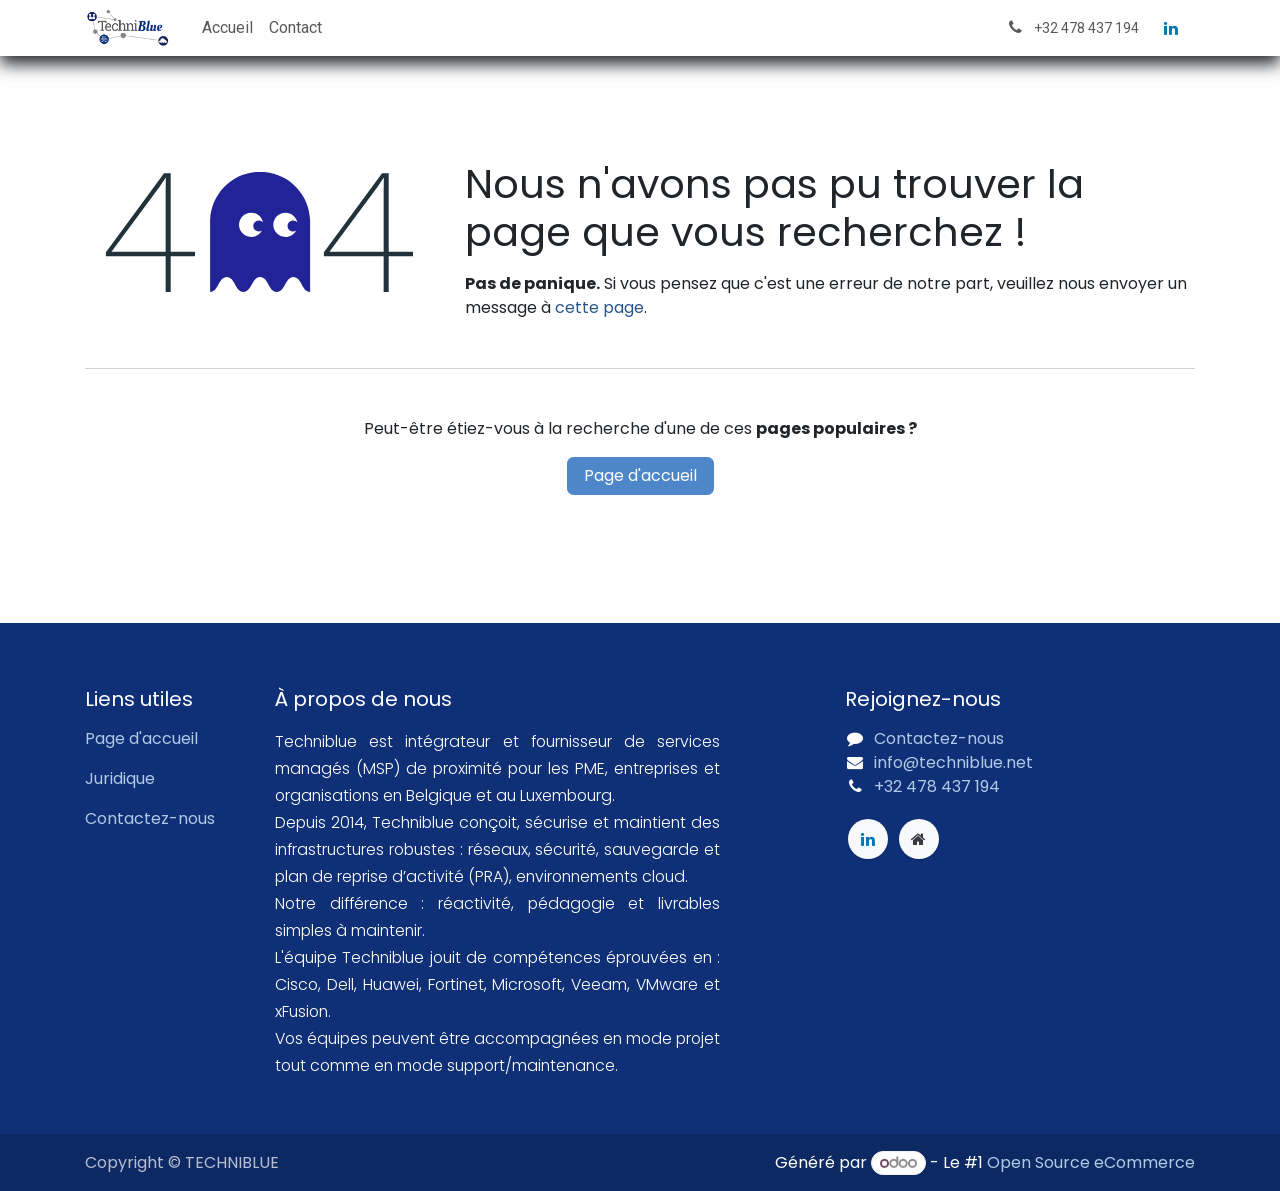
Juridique (120, 778)
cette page (599, 307)
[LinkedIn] (1171, 28)
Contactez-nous (150, 818)
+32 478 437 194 (937, 786)
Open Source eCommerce (1091, 1162)
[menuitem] (227, 28)
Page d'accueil (640, 475)
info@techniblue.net (953, 762)
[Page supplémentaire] (919, 839)
